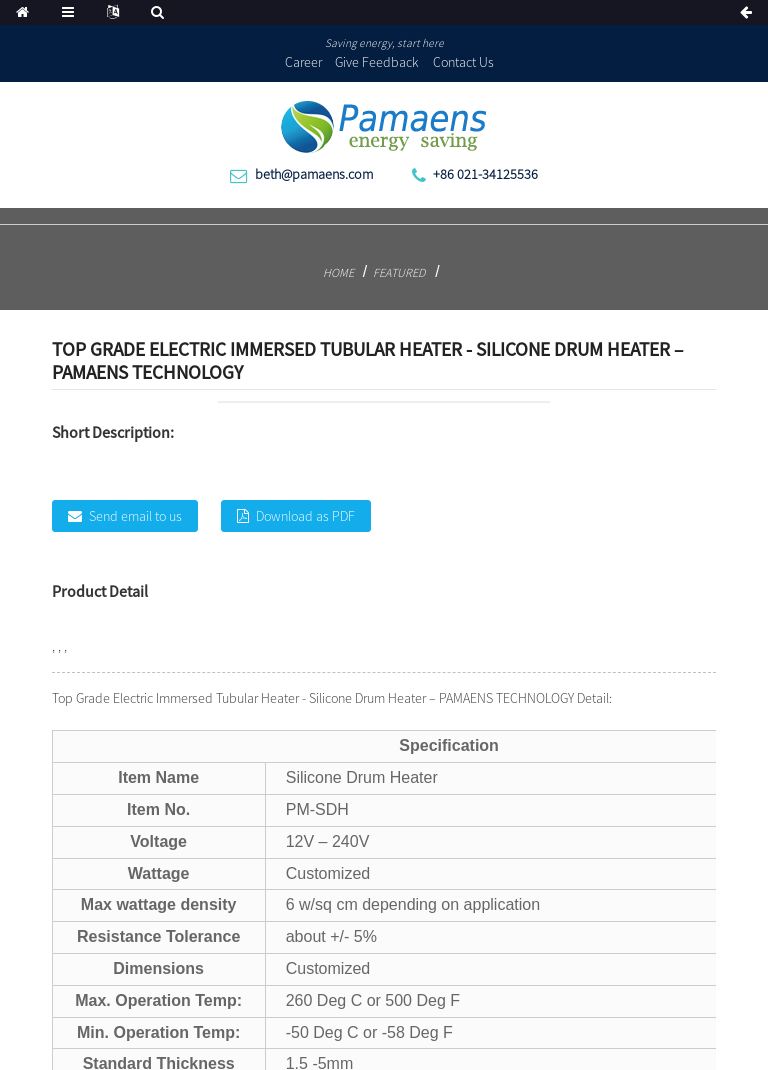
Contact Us (463, 62)
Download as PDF (305, 516)
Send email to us (135, 516)
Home (338, 272)
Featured (399, 272)
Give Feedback (377, 62)
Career (303, 62)
